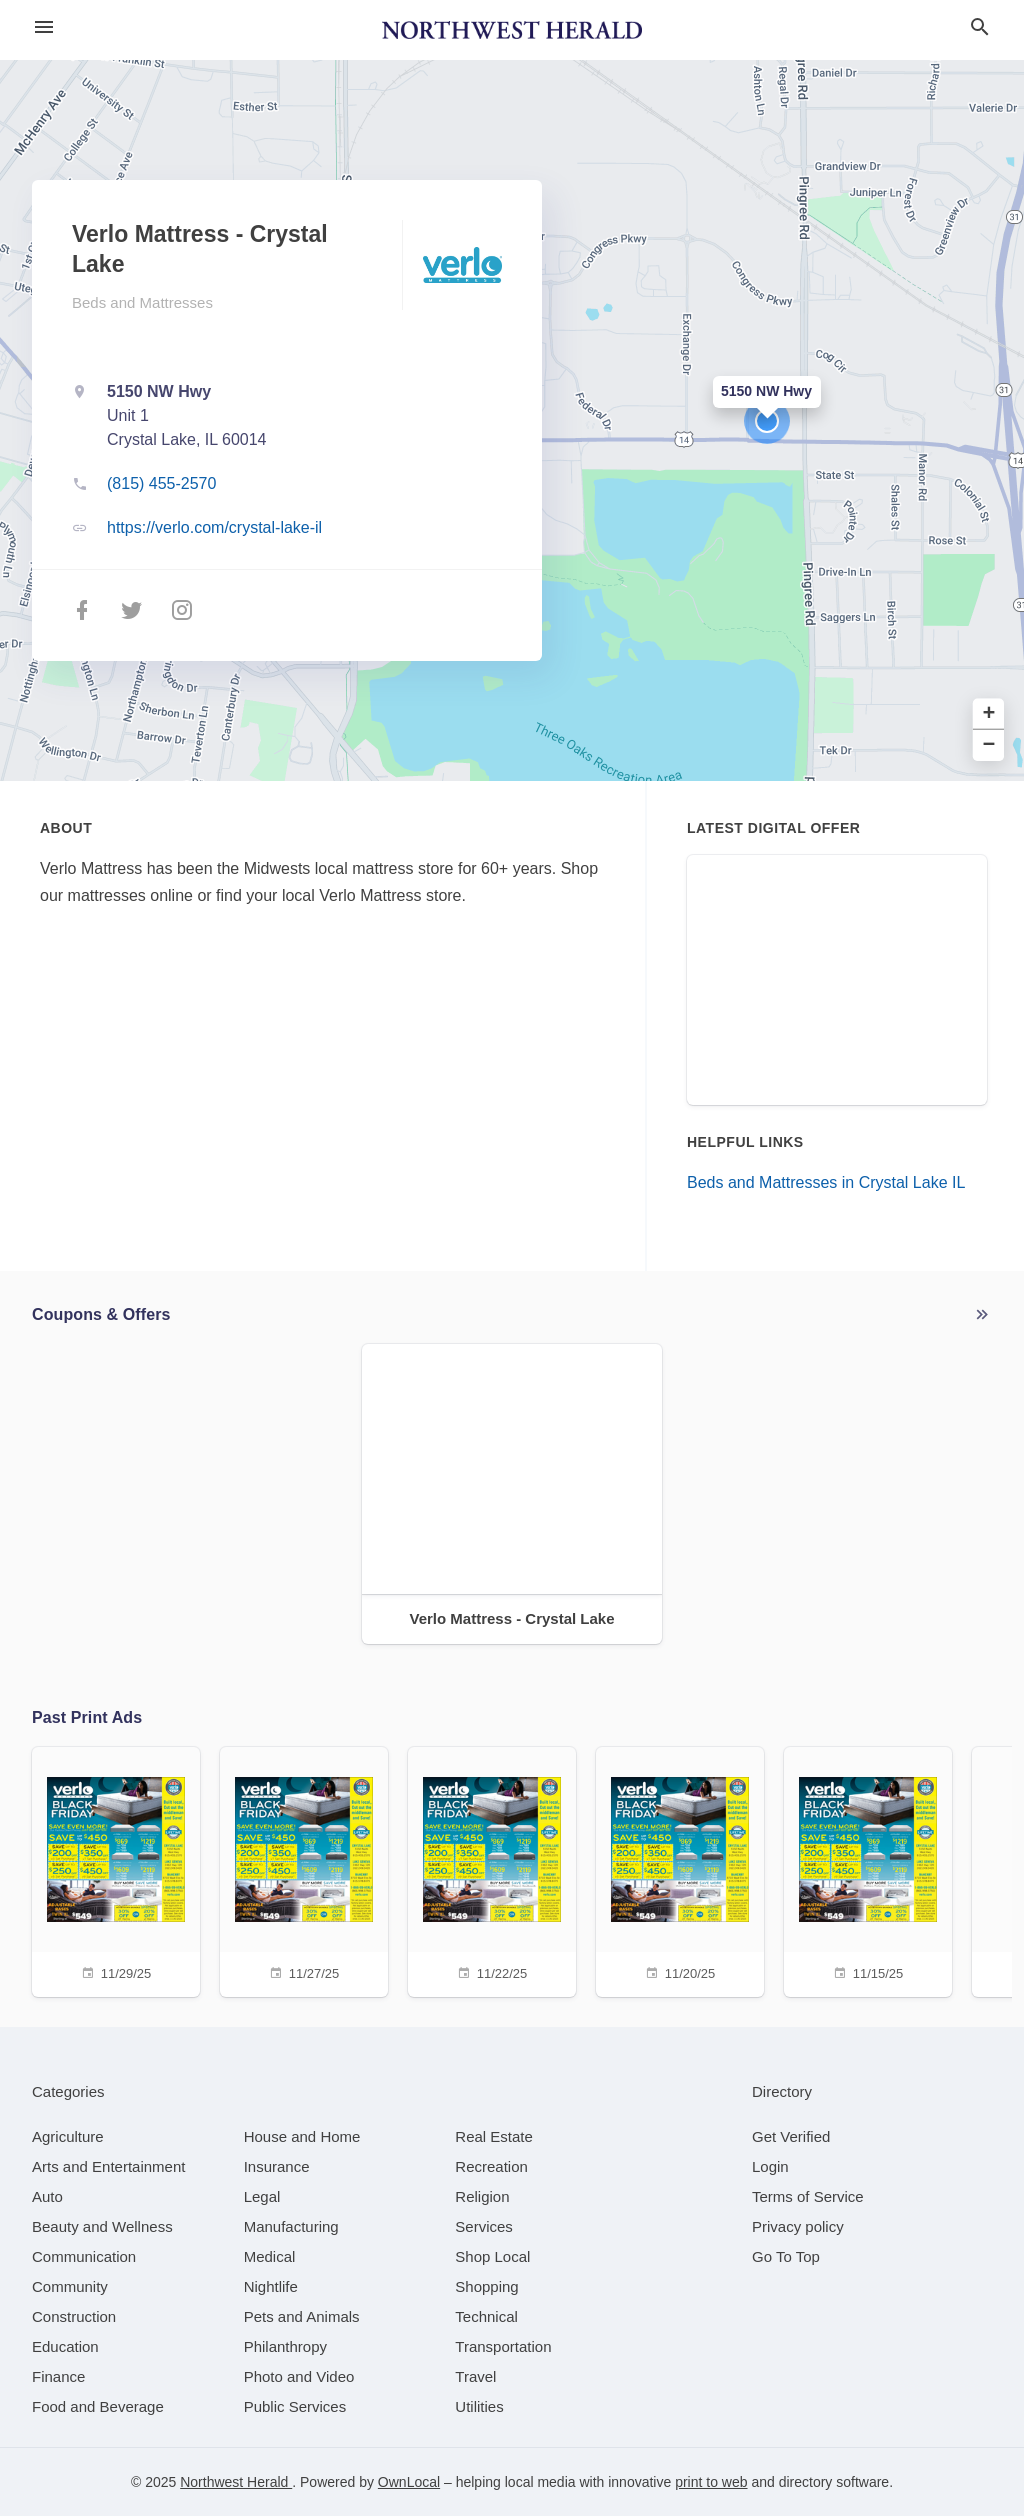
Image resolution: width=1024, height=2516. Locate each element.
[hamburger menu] (44, 27)
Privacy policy (798, 2226)
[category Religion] (482, 2196)
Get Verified (791, 2136)
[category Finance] (58, 2376)
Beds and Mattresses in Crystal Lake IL (826, 1182)
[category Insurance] (277, 2166)
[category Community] (70, 2286)
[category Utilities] (479, 2406)
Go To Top (786, 2256)
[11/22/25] (492, 1869)
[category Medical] (270, 2256)
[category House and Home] (302, 2136)
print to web (711, 2482)
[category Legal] (262, 2196)
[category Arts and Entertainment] (108, 2166)
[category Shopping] (486, 2286)
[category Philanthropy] (285, 2346)
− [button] (989, 745)
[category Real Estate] (494, 2136)
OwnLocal (409, 2482)
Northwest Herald (236, 2482)
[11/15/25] (868, 1869)
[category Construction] (74, 2316)
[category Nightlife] (271, 2286)
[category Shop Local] (492, 2256)
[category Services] (484, 2226)
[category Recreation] (491, 2166)
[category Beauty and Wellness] (102, 2226)
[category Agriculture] (68, 2136)
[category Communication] (84, 2256)
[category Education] (65, 2346)
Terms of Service (808, 2196)
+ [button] (989, 714)
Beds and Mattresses (142, 302)
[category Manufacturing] (291, 2226)
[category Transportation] (503, 2346)
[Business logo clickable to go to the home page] (512, 30)
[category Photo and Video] (299, 2376)
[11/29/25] (116, 1869)
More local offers (982, 1315)
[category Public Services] (295, 2406)
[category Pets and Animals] (302, 2316)
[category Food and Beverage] (98, 2406)
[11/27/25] (304, 1869)
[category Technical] (486, 2316)
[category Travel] (475, 2376)
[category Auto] (47, 2196)
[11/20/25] (680, 1869)
